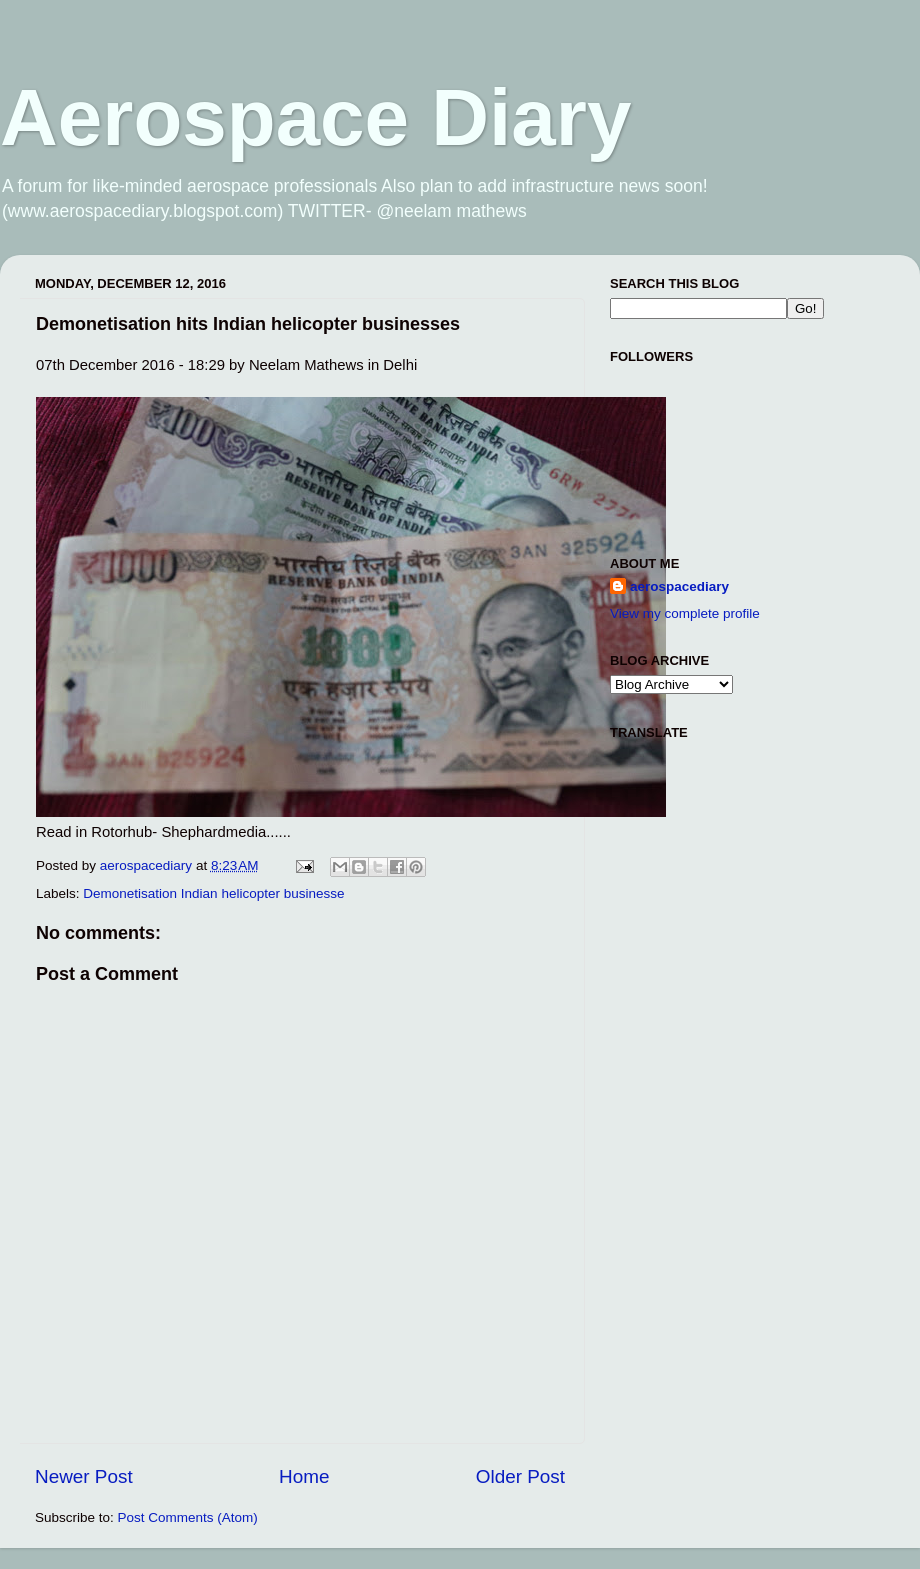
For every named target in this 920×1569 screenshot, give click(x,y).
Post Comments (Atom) (188, 1517)
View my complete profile (685, 613)
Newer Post (84, 1476)
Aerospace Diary (315, 117)
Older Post (520, 1476)
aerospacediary (679, 586)
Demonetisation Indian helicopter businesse (213, 893)
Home (304, 1476)
